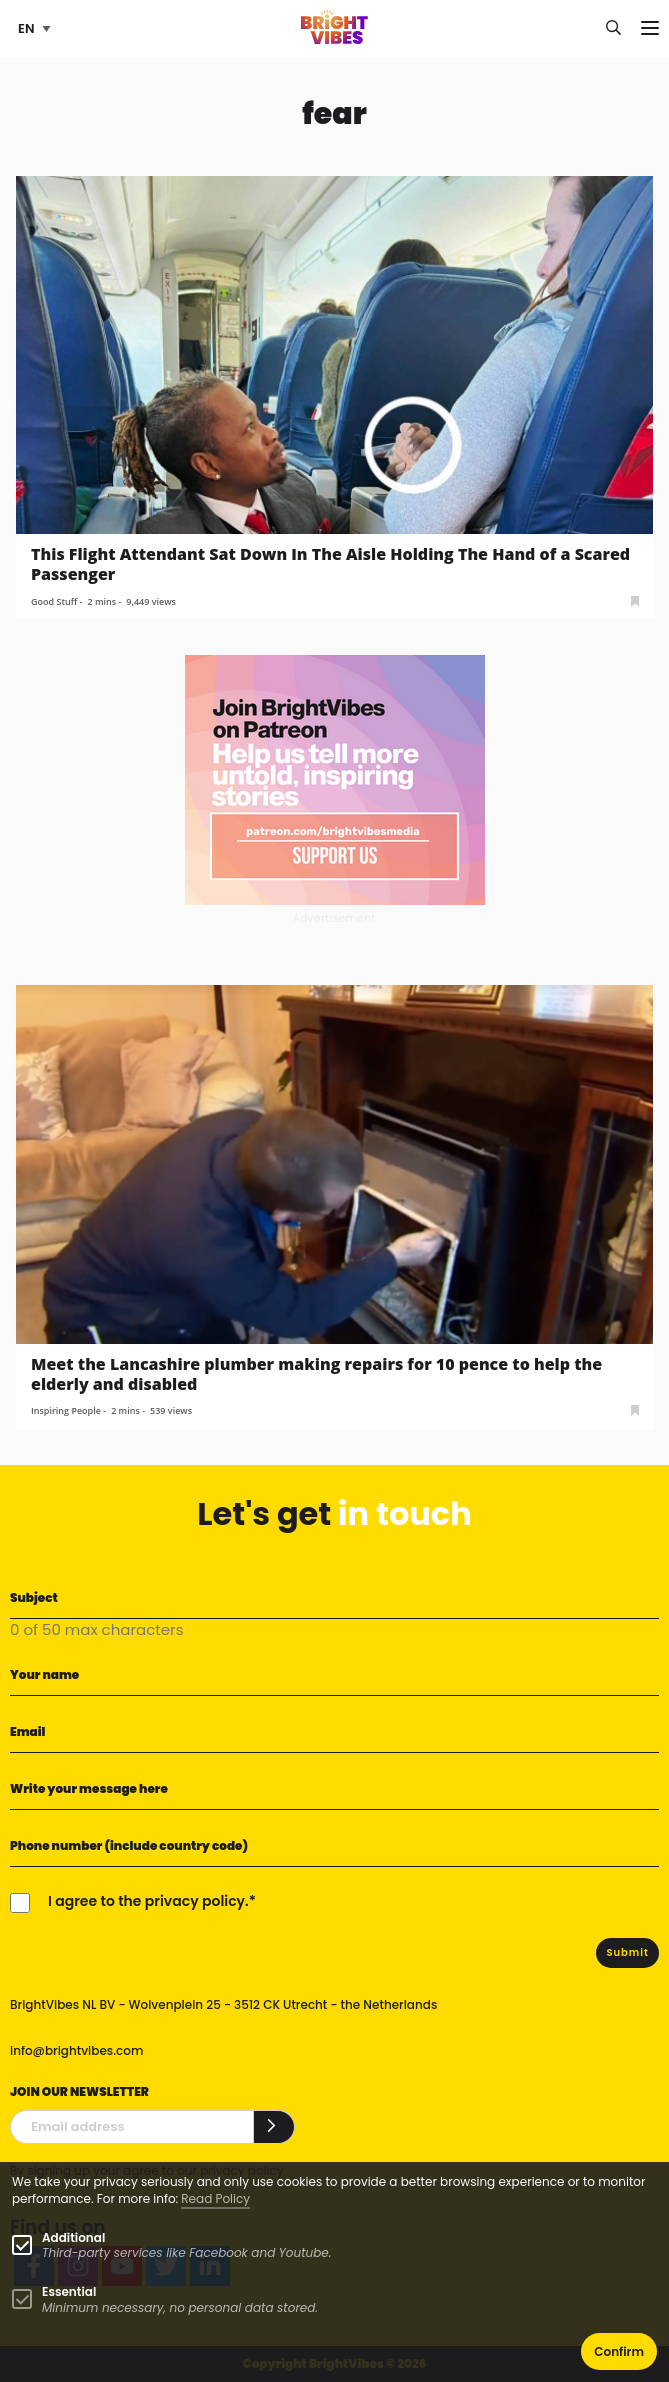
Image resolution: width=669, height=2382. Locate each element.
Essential (69, 2291)
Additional (73, 2237)
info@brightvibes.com (76, 2050)
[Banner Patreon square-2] (335, 779)
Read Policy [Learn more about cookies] (215, 2198)
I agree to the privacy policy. (148, 1901)
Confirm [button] (619, 2351)
